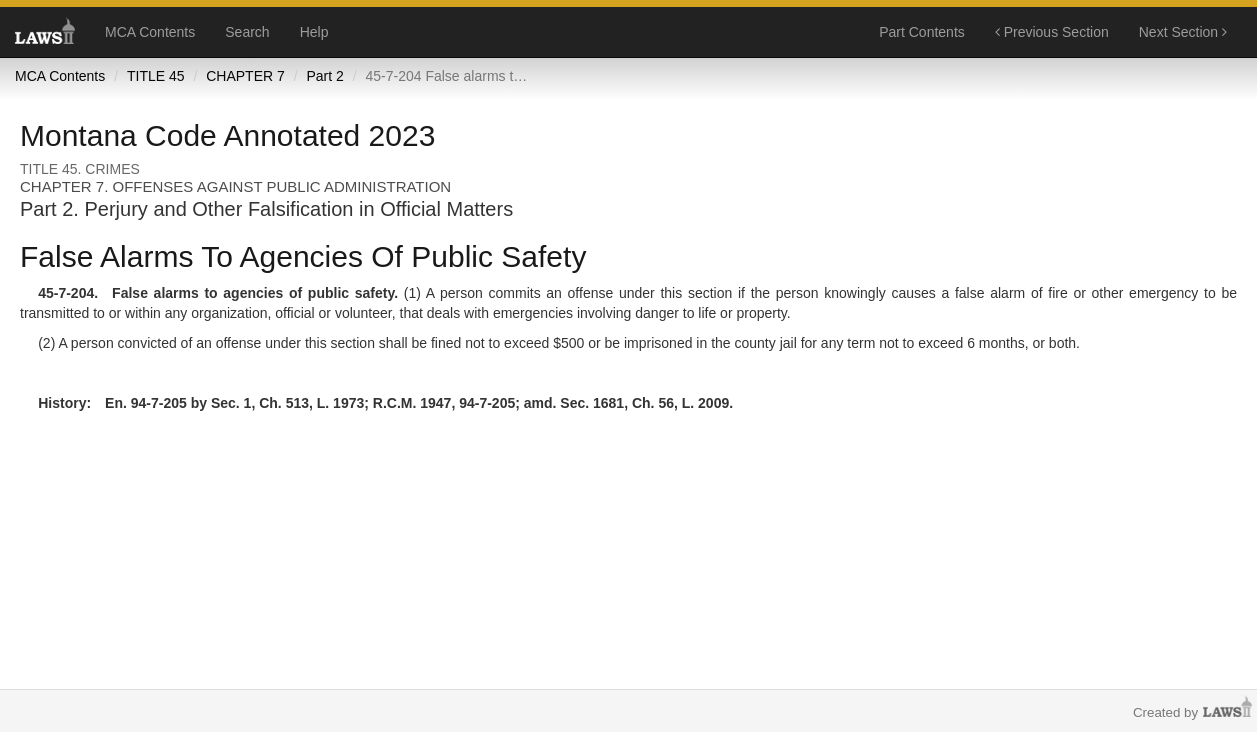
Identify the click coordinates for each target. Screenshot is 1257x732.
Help (314, 32)
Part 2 (324, 76)
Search (247, 32)
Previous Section (1052, 32)
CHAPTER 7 (245, 76)
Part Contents (922, 32)
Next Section (1183, 32)
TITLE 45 (156, 76)
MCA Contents (150, 32)
